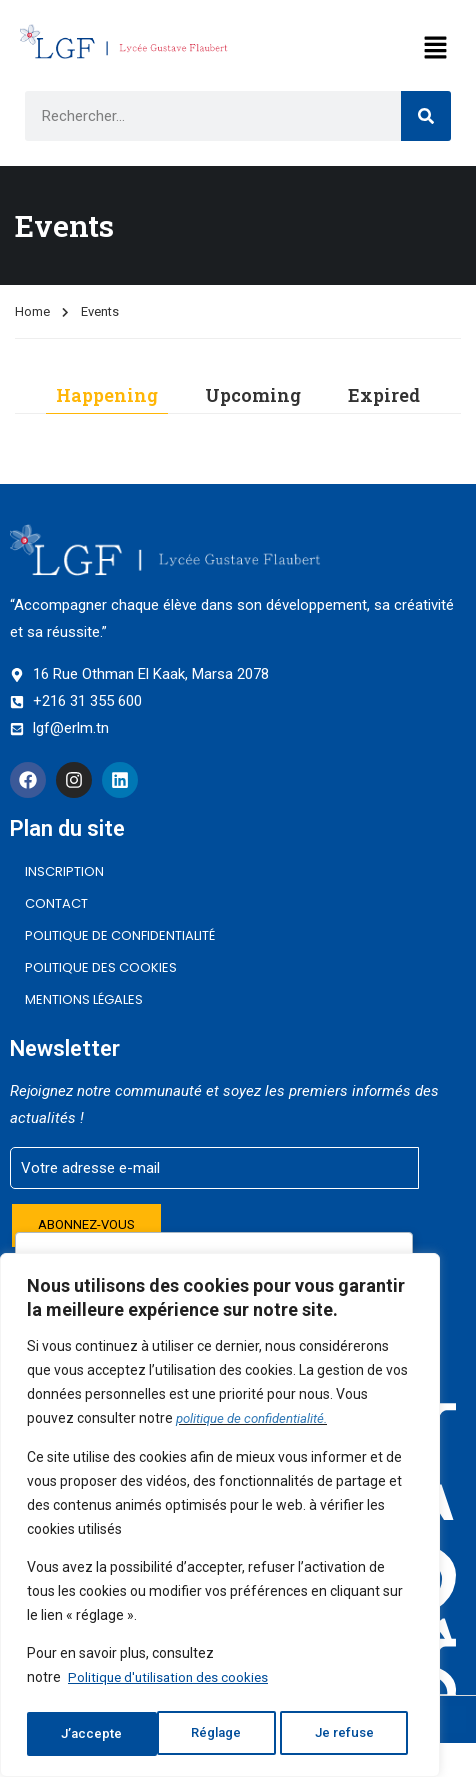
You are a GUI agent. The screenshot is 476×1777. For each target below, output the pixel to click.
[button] (436, 49)
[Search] (426, 116)
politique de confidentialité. (256, 1426)
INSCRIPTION (64, 871)
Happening (107, 395)
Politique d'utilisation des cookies (171, 1684)
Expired (384, 395)
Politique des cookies (101, 967)
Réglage (85, 1734)
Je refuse (215, 1734)
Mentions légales (84, 999)
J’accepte (350, 1734)
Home (32, 311)
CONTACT (56, 903)
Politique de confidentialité (120, 935)
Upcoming (253, 395)
